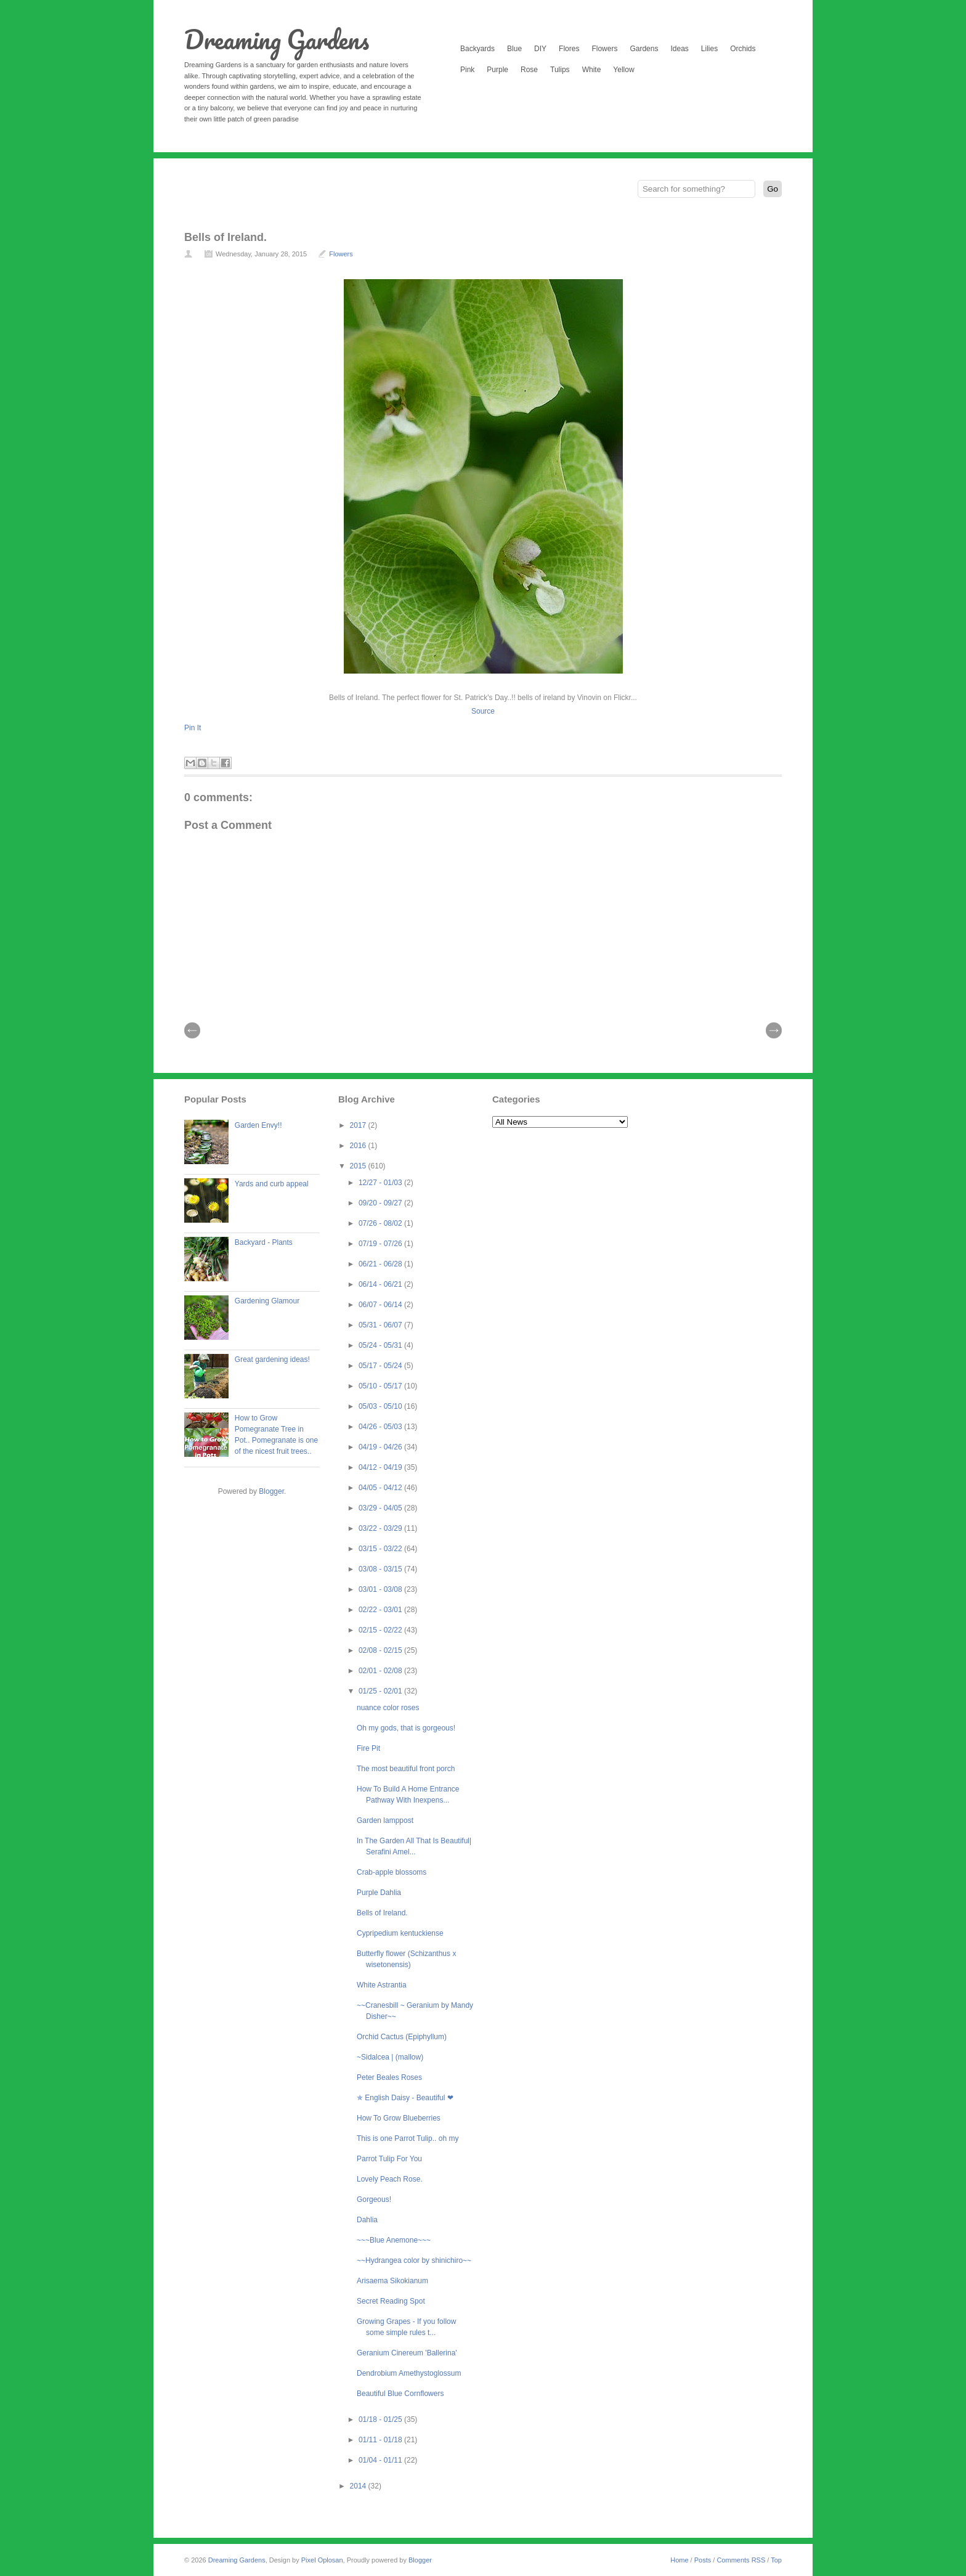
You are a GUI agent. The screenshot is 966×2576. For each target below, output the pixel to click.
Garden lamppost (385, 1820)
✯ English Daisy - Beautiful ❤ (405, 2097)
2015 (359, 1166)
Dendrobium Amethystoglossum (409, 2373)
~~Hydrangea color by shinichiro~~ (414, 2260)
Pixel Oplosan (322, 2560)
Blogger (271, 1491)
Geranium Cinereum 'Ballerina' (407, 2353)
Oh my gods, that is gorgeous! (406, 1728)
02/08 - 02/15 (381, 1650)
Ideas (679, 48)
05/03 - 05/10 (381, 1406)
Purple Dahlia (379, 1892)
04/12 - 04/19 (381, 1467)
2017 (359, 1125)
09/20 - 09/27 (381, 1203)
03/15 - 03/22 (381, 1548)
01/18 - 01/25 (381, 2419)
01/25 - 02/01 (381, 1691)
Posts (703, 2560)
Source (483, 711)
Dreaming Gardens (276, 39)
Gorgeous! (374, 2199)
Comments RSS (740, 2560)
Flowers (604, 48)
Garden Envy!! (258, 1125)
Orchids (742, 48)
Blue (514, 48)
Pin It (192, 727)
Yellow (623, 69)
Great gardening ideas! (272, 1359)
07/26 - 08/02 (381, 1223)
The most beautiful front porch (406, 1768)
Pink (467, 69)
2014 (359, 2486)
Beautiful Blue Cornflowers (400, 2393)
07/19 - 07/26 (381, 1243)
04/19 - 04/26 (381, 1447)
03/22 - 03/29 (381, 1528)
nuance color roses (388, 1707)
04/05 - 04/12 (381, 1487)
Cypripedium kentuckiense (400, 1933)
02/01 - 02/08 (381, 1670)
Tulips (560, 69)
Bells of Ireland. (225, 237)
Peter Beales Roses (389, 2077)
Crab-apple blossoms (391, 1872)
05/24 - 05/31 (381, 1345)
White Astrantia (382, 1985)
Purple (497, 69)
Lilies (709, 48)
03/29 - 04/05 (381, 1508)
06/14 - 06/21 (381, 1284)
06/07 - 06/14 (381, 1304)
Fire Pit (368, 1748)
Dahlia (367, 2219)
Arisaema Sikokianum (392, 2280)
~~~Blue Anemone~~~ (394, 2240)
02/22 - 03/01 (381, 1609)
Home (679, 2560)
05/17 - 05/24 (381, 1365)
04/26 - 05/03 (381, 1426)
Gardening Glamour (267, 1301)
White (591, 69)
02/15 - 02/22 (381, 1630)
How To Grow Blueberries (398, 2118)
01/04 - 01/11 (381, 2460)
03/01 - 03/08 (381, 1589)
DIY (540, 48)
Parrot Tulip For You (389, 2158)
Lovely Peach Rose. (390, 2179)
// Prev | (192, 1030)
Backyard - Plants (264, 1242)
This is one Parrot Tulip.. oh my (407, 2138)
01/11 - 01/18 (381, 2439)
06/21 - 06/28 (381, 1264)
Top (776, 2560)
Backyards (477, 48)
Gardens (644, 48)
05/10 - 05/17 (381, 1386)
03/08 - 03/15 (381, 1569)
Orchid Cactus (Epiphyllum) (402, 2036)
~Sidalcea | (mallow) (390, 2057)
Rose (529, 69)
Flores (569, 48)
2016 (359, 1145)
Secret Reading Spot (391, 2301)
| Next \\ (774, 1030)
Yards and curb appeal (272, 1184)
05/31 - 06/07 (381, 1325)
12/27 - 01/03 (381, 1182)
